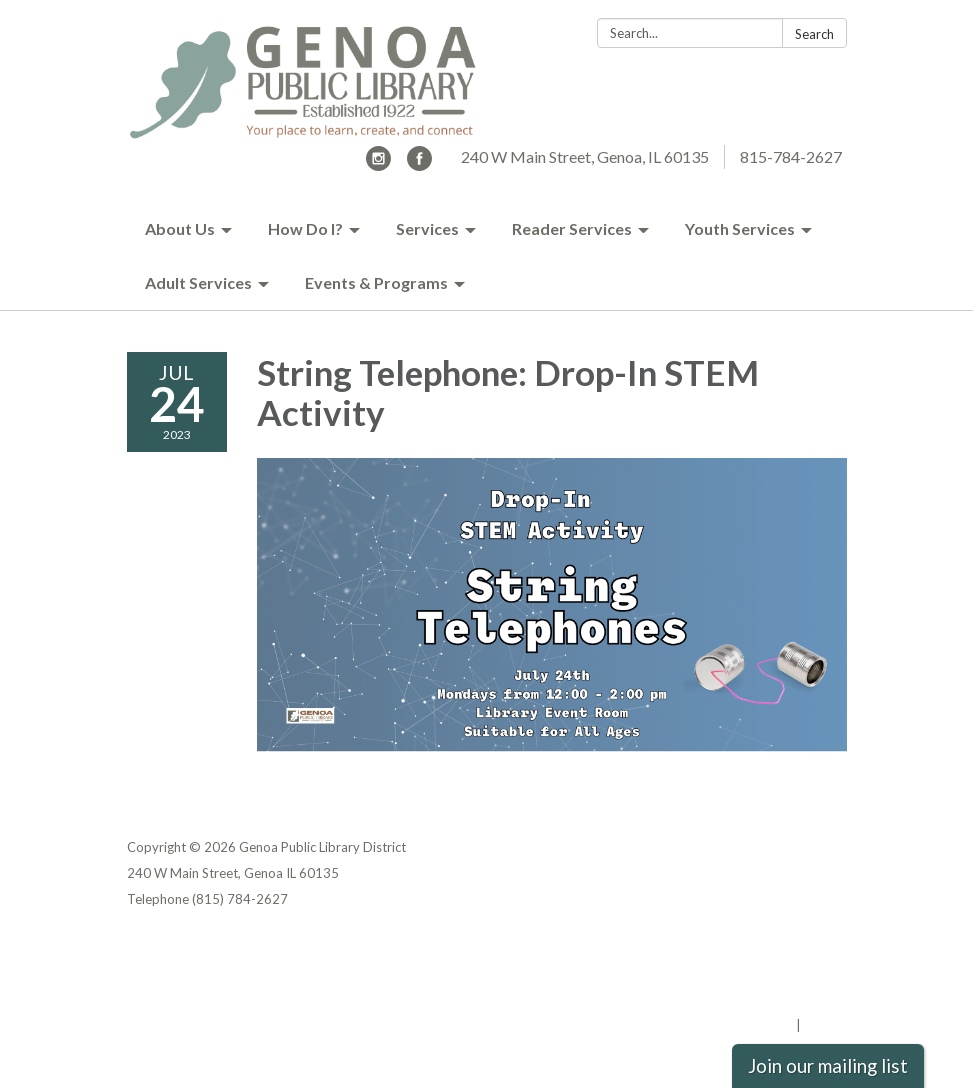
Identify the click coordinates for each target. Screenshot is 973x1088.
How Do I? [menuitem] (305, 228)
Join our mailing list (828, 1066)
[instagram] (378, 164)
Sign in (825, 1025)
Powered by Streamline (719, 1025)
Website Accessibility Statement (741, 999)
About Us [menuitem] (180, 228)
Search (814, 34)
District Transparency (777, 973)
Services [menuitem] (427, 228)
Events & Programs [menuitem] (376, 282)
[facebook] (419, 164)
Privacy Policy (803, 947)
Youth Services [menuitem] (740, 228)
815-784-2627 (791, 156)
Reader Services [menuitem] (572, 228)
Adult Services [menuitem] (198, 282)
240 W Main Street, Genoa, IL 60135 (585, 156)
